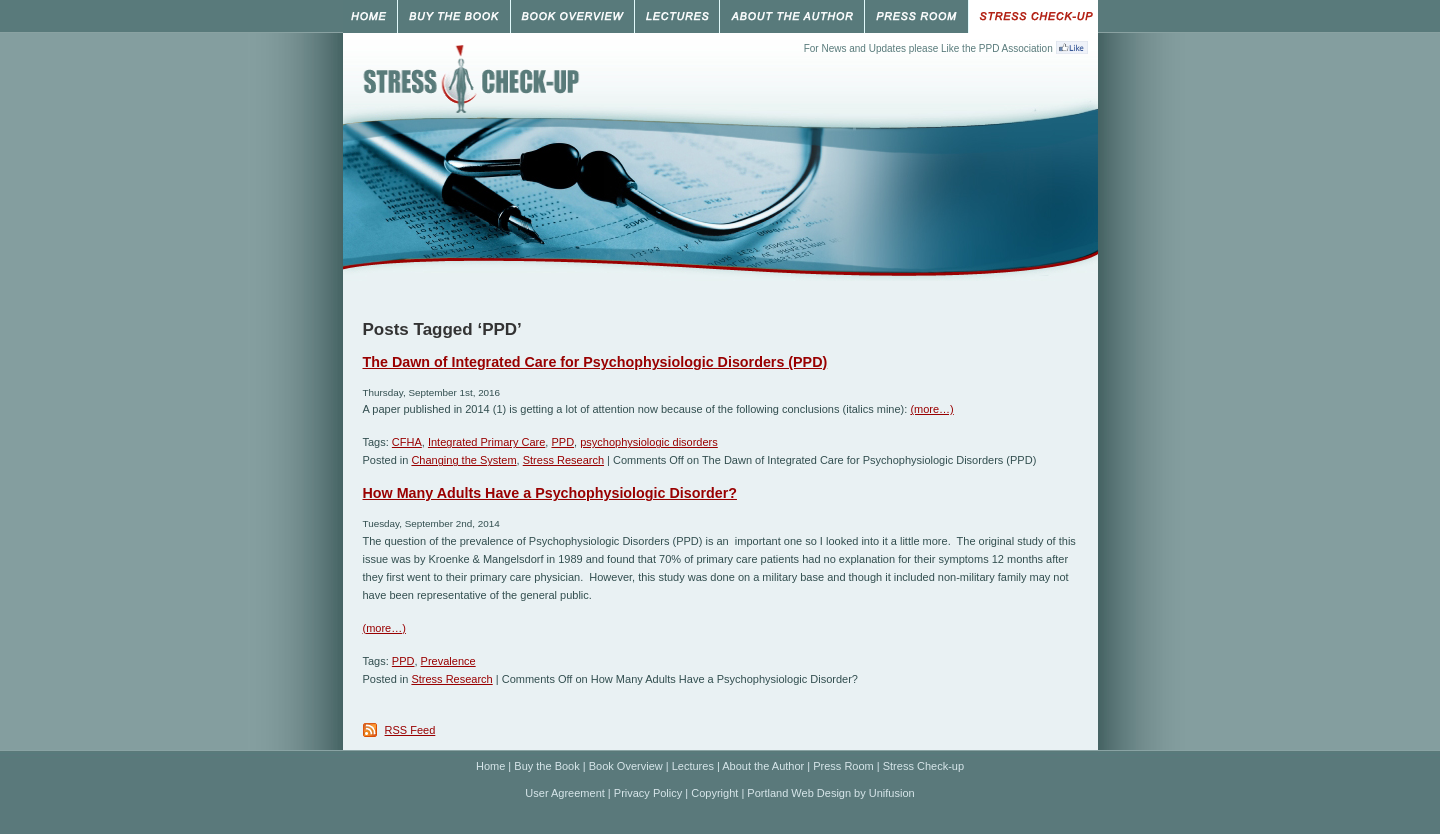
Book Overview (626, 766)
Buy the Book (546, 766)
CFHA (407, 442)
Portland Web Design (799, 793)
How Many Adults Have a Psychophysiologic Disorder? (550, 493)
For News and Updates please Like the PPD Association (928, 48)
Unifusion (892, 793)
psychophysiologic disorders (649, 442)
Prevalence (448, 661)
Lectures (693, 766)
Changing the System (463, 460)
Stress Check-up (923, 766)
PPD (562, 442)
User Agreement (564, 793)
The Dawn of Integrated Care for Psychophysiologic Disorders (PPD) (595, 362)
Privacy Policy (648, 793)
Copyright (714, 793)
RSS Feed (410, 730)
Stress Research (563, 460)
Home (490, 766)
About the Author (763, 766)
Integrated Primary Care (486, 442)
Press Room (843, 766)
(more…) (931, 409)
